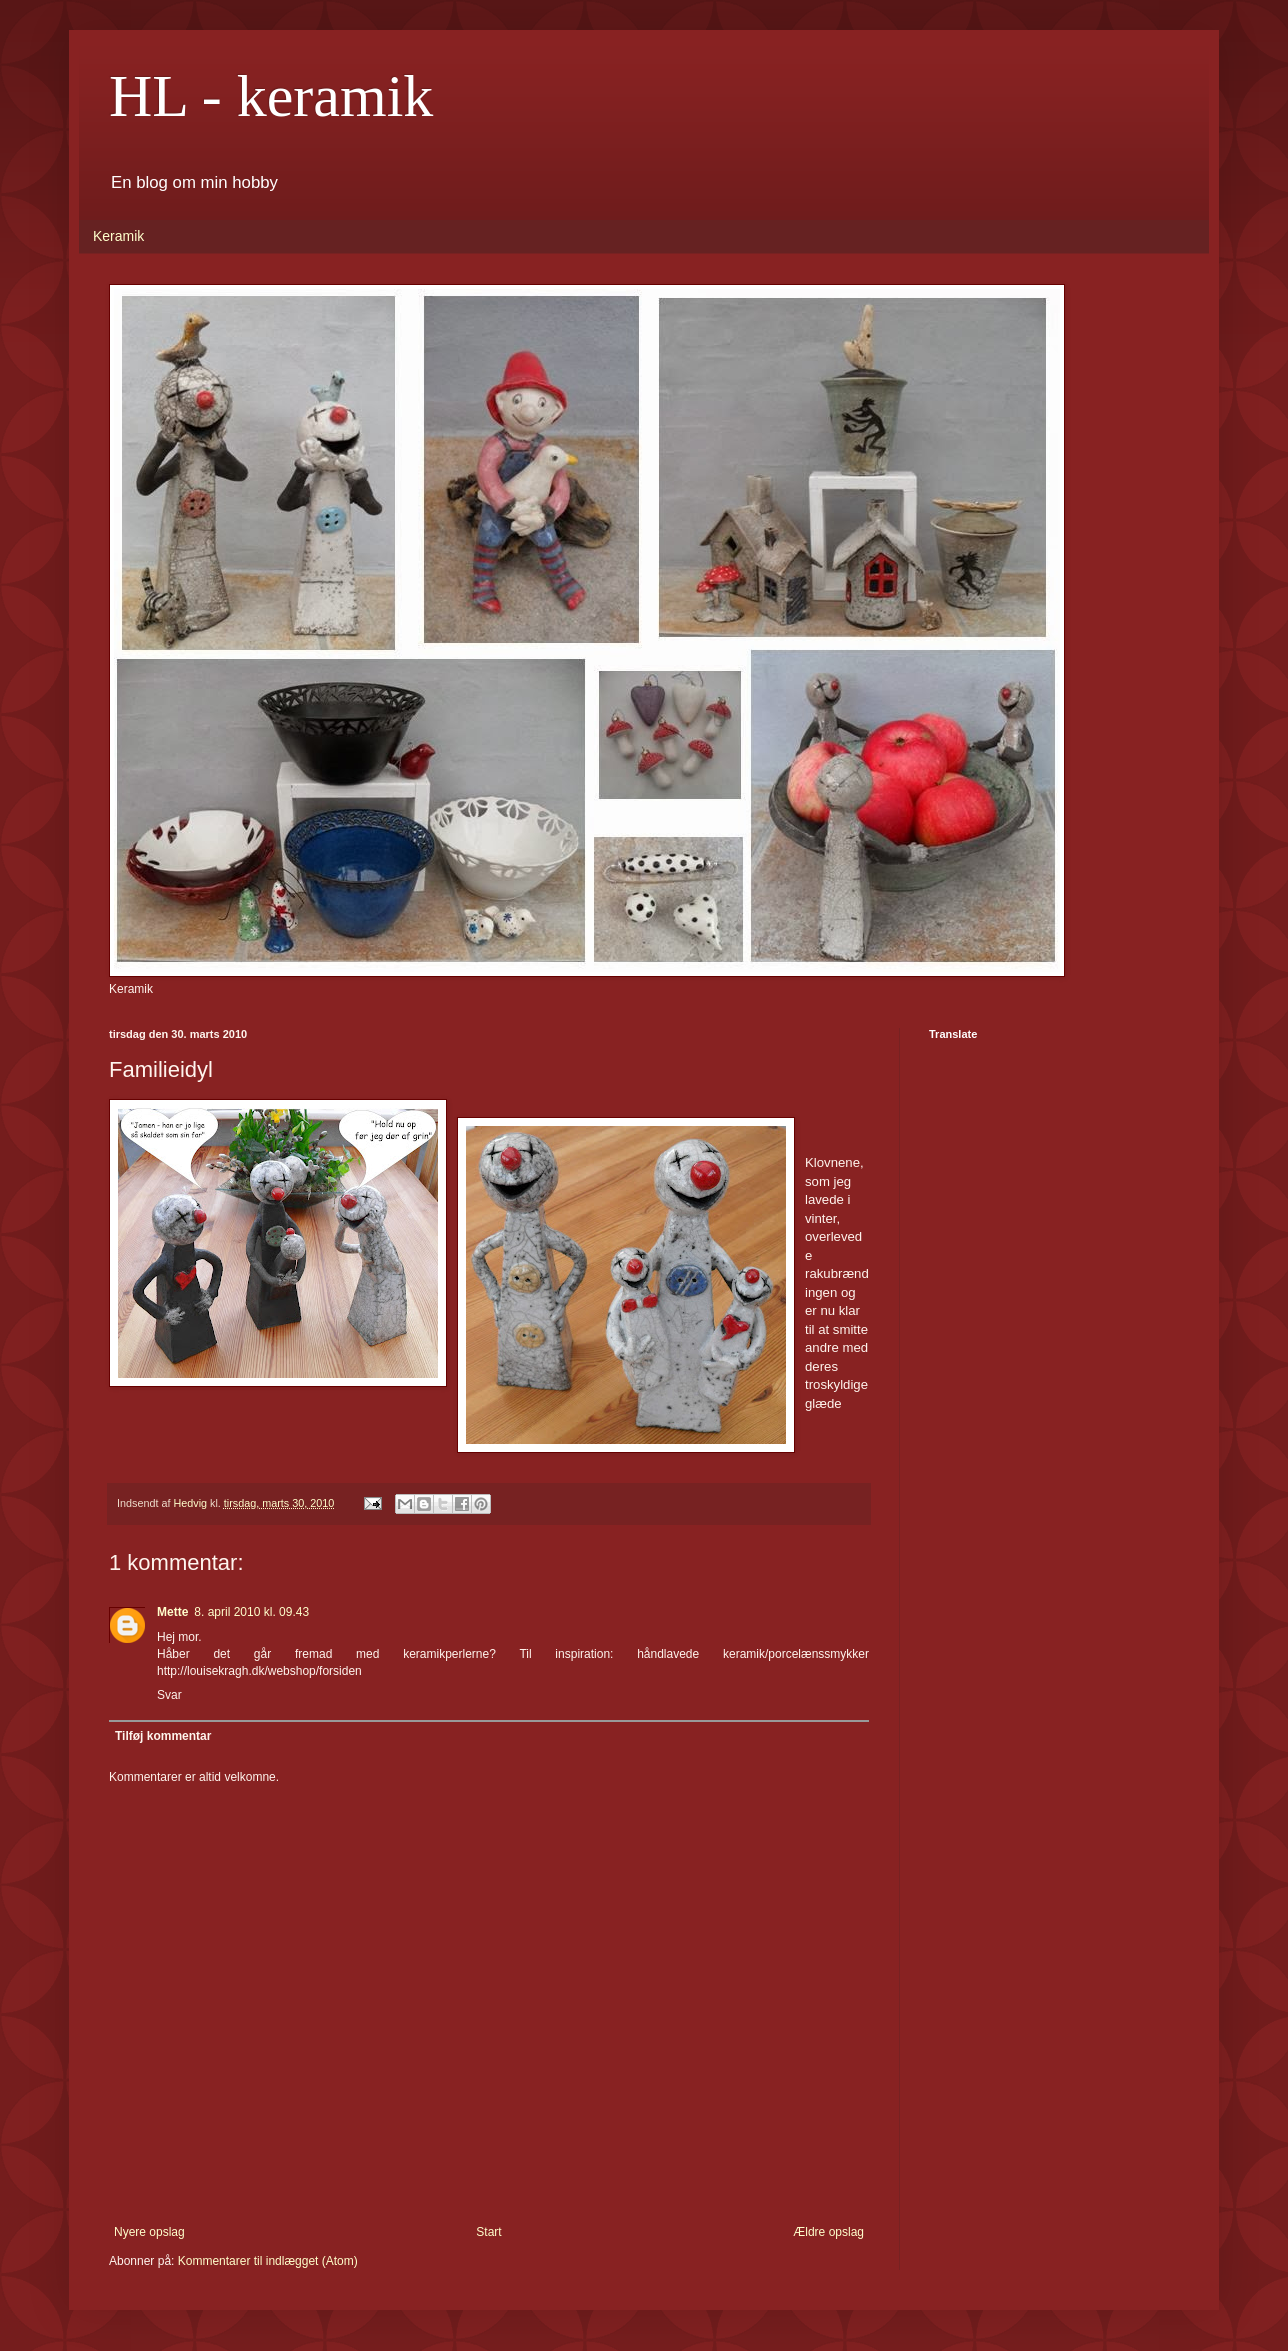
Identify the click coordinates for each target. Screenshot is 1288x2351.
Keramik (118, 236)
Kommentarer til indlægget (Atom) (268, 2261)
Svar (169, 1695)
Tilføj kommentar (163, 1736)
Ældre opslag (828, 2232)
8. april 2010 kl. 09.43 (251, 1612)
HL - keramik (271, 96)
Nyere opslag (149, 2232)
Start (488, 2232)
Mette (172, 1612)
